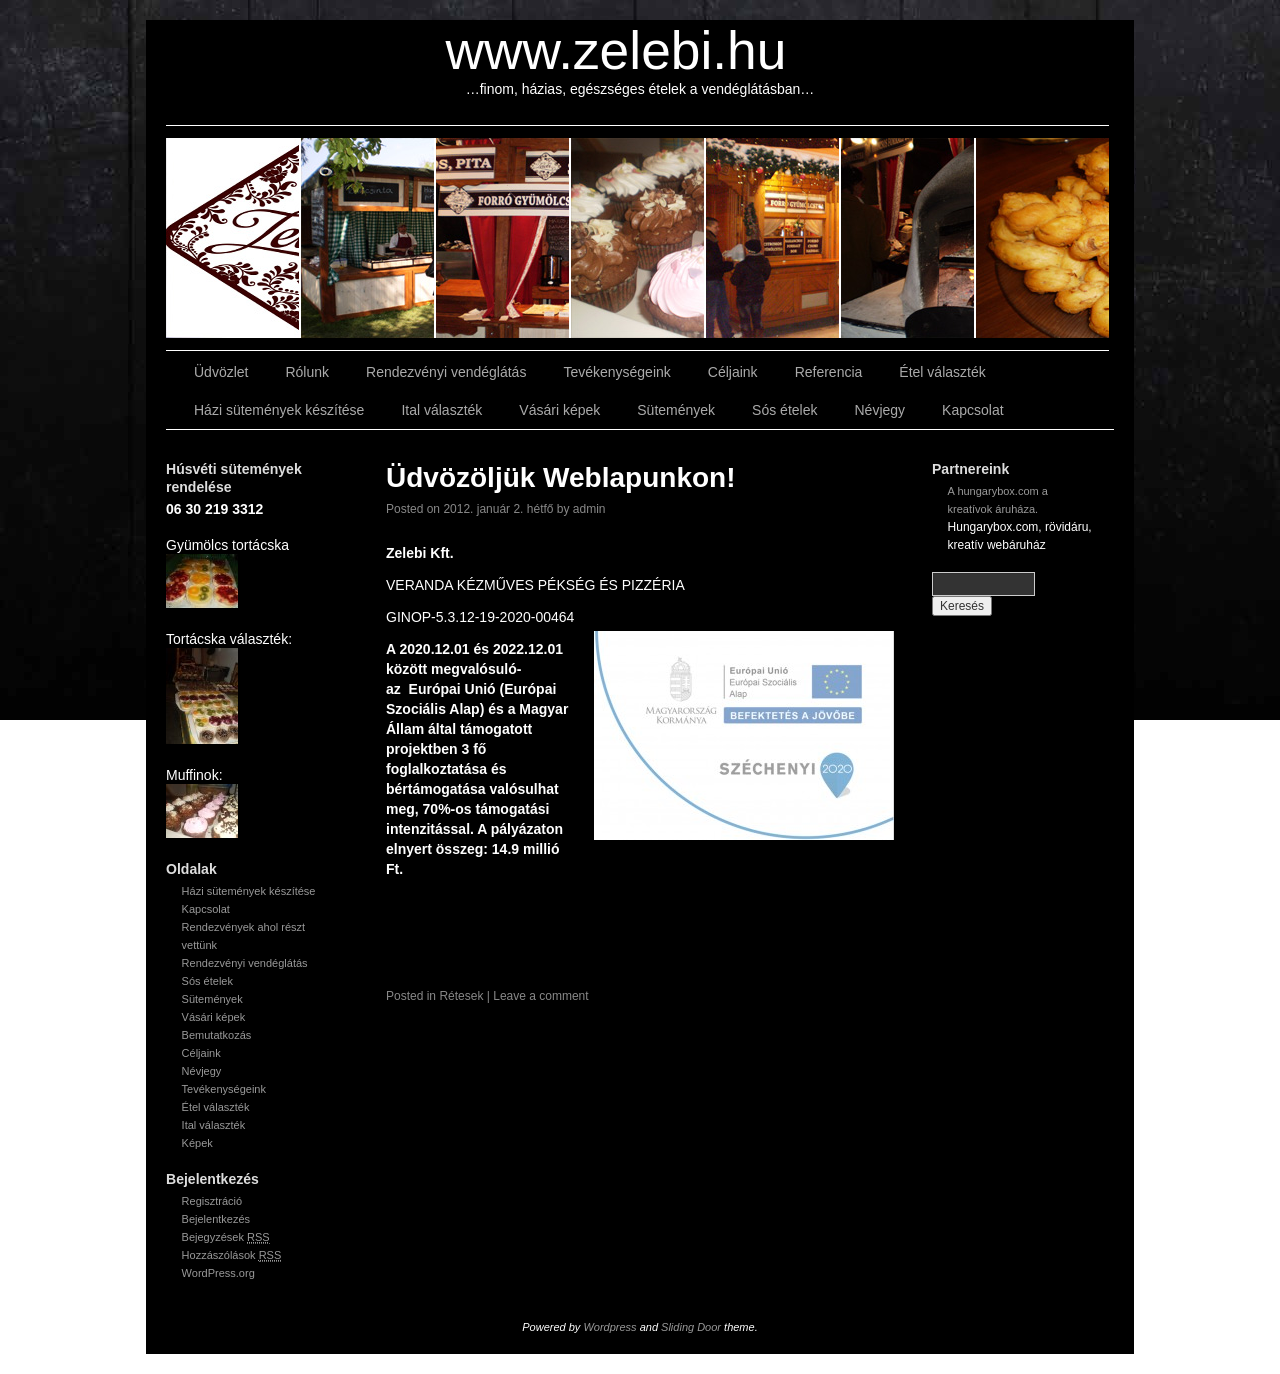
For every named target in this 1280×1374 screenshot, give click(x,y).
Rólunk (307, 372)
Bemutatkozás (217, 1035)
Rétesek (461, 996)
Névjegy (879, 410)
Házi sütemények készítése (279, 410)
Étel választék (942, 372)
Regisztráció (212, 1201)
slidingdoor (233, 238)
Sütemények (676, 410)
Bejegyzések (226, 1237)
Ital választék (441, 410)
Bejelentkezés (216, 1219)
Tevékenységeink (616, 372)
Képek (197, 1143)
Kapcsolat (972, 410)
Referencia (829, 372)
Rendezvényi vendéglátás (446, 372)
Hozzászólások (232, 1255)
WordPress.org (218, 1273)
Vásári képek (559, 410)
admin (589, 509)
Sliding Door (691, 1327)
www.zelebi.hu (616, 50)
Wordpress (609, 1327)
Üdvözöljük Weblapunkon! (560, 477)
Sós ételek (784, 410)
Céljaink (733, 372)
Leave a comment (540, 996)
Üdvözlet (221, 372)
